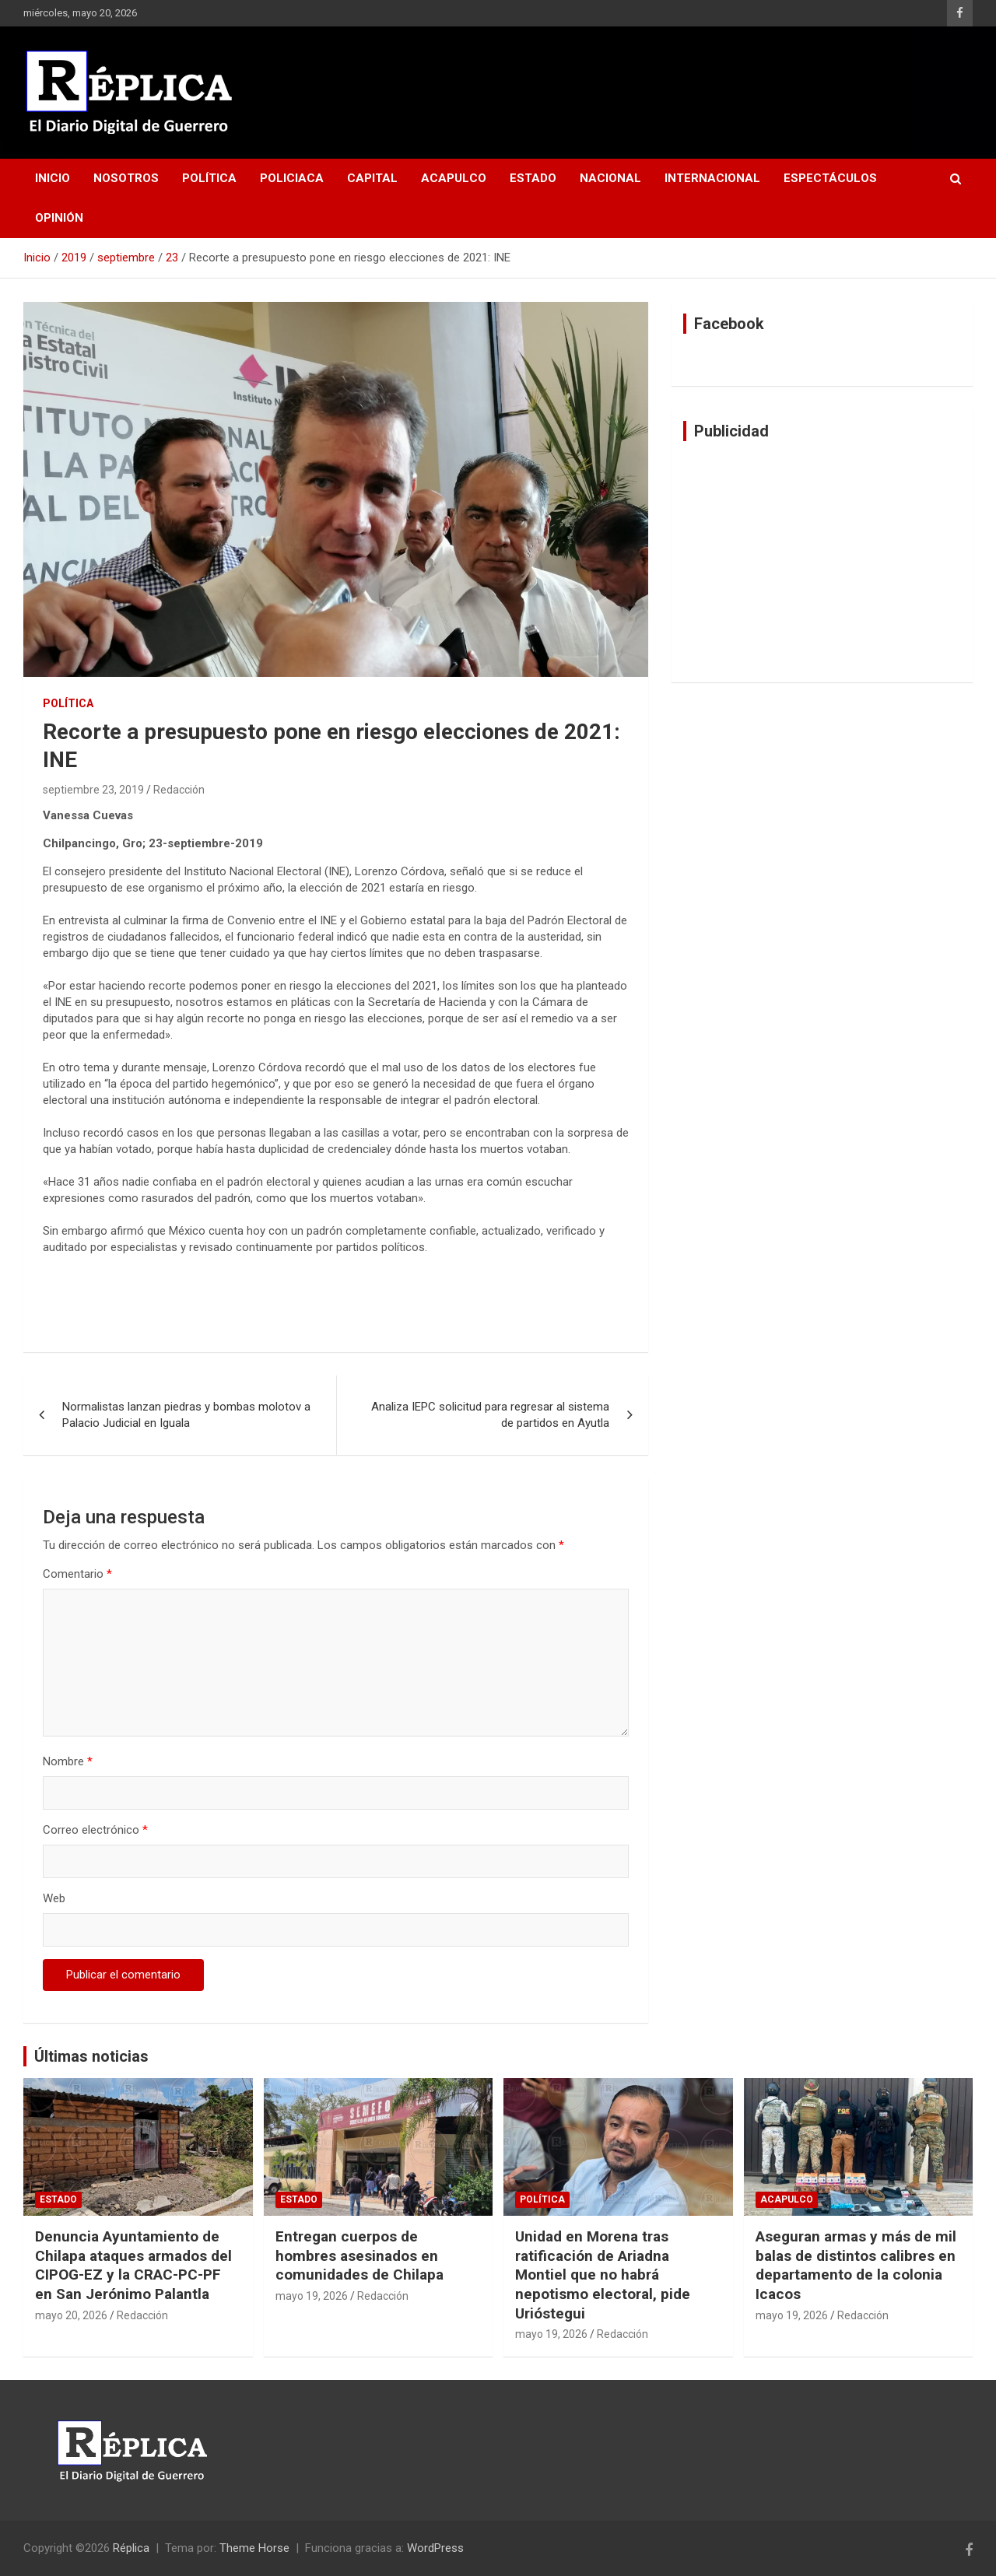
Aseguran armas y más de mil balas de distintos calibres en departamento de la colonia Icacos (856, 2265)
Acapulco (453, 178)
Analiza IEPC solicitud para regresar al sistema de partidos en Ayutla (490, 1415)
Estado (533, 178)
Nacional (610, 178)
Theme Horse (254, 2548)
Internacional (712, 178)
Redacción (179, 789)
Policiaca (292, 178)
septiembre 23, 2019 (93, 789)
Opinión (59, 218)
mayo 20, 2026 (71, 2315)
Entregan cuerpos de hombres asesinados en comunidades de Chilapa (359, 2255)
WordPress (435, 2548)
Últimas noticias (91, 2056)
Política (209, 178)
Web (54, 1898)
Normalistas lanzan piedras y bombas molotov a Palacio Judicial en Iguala (186, 1415)
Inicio (52, 178)
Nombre (68, 1761)
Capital (372, 178)
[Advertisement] (822, 562)
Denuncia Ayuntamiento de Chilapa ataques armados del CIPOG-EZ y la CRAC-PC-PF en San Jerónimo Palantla (133, 2265)
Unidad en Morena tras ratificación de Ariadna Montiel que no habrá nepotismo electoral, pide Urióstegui (602, 2274)
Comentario (77, 1574)
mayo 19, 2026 (311, 2296)
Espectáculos (830, 178)
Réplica (131, 2548)
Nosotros (126, 178)
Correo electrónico (95, 1830)
